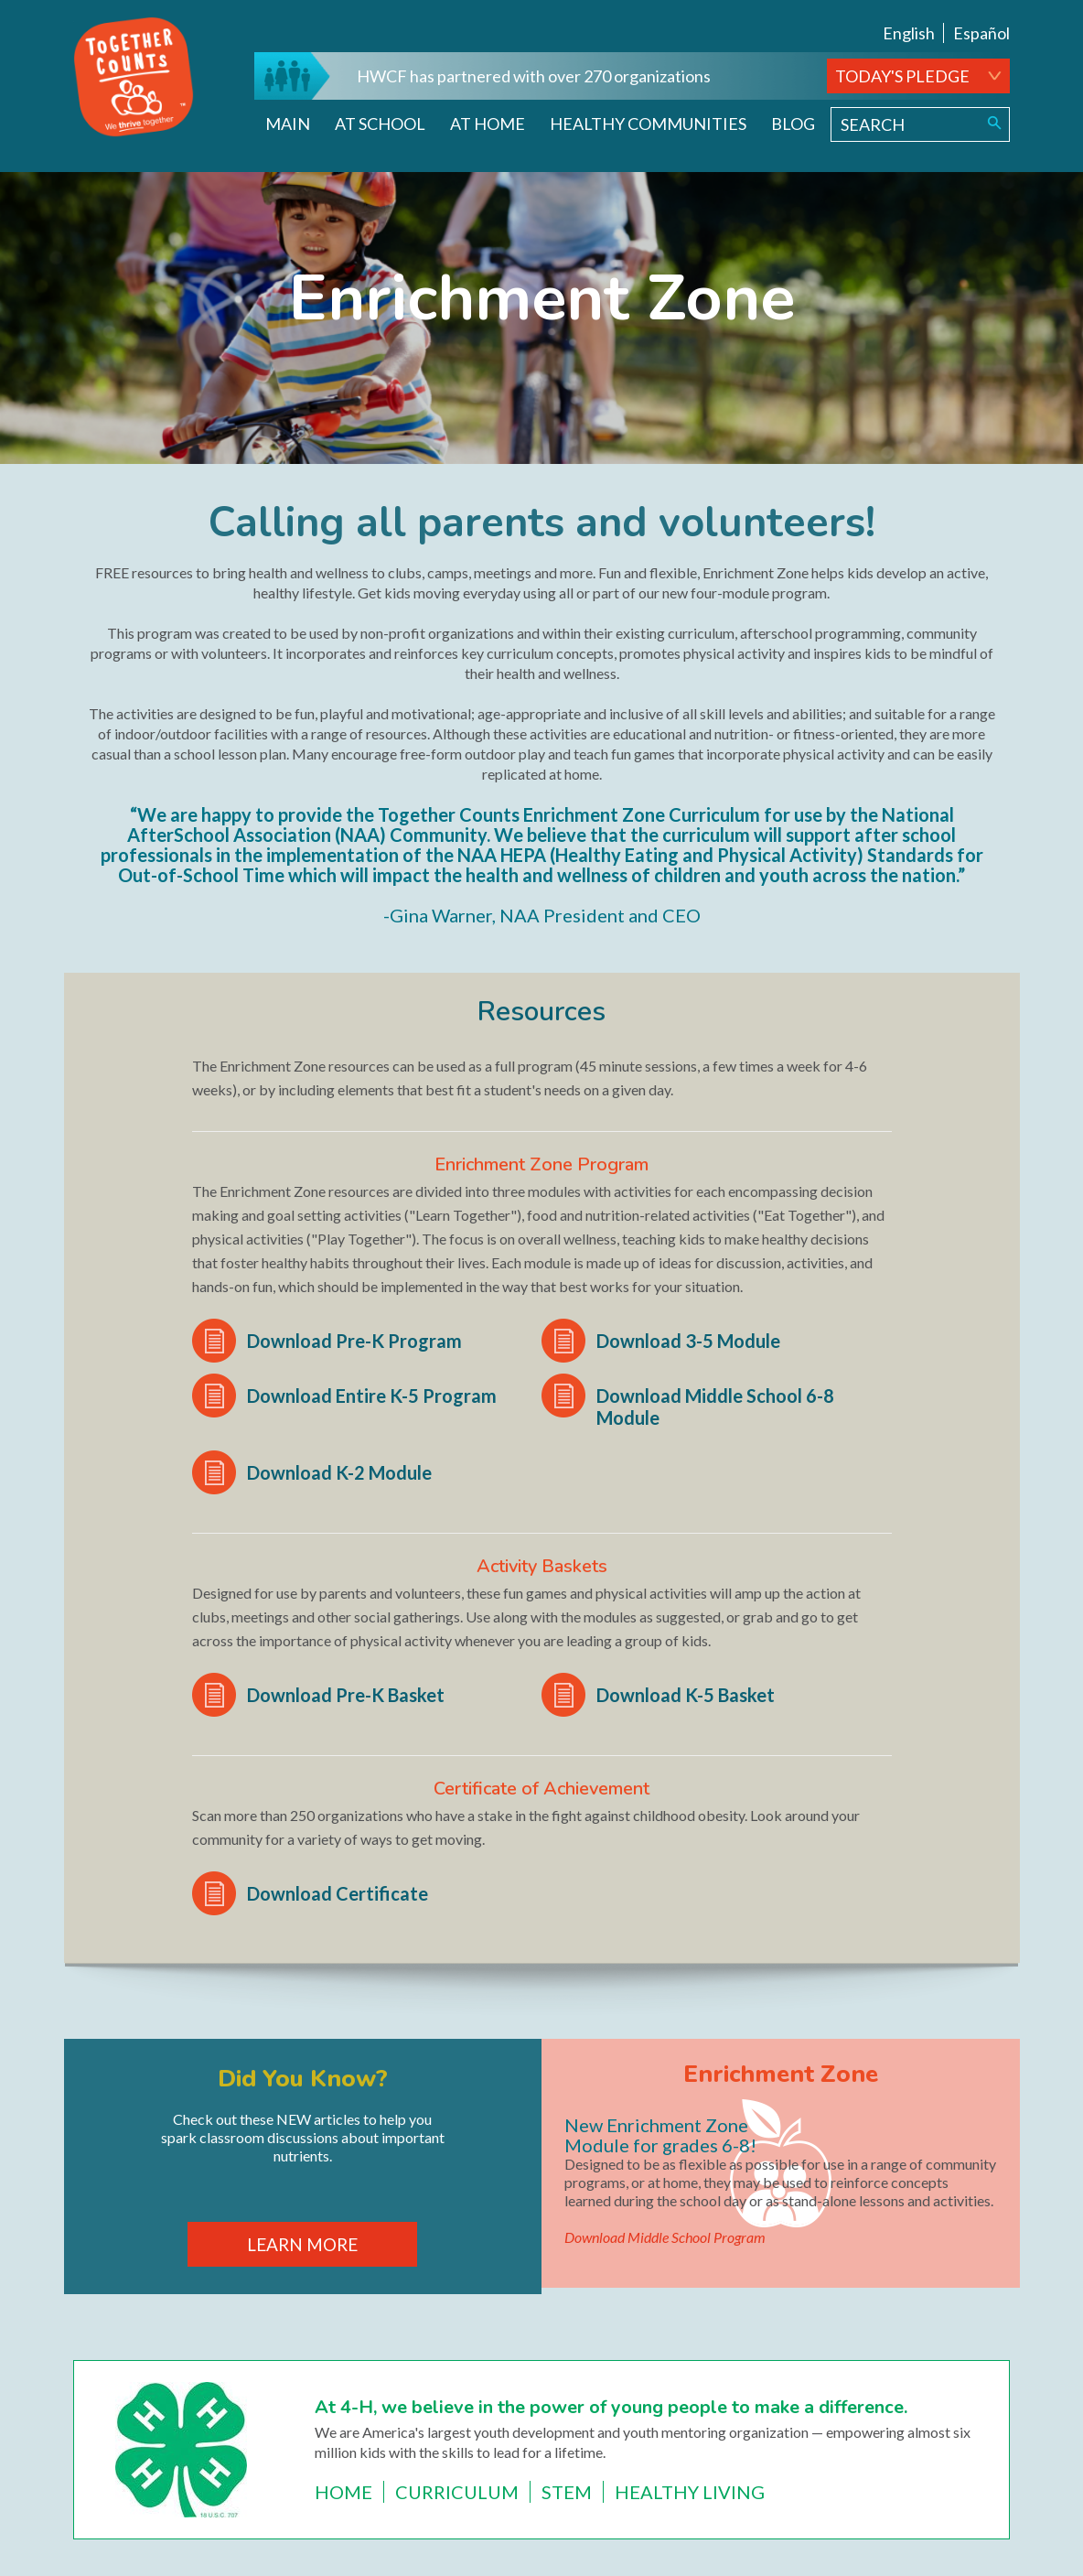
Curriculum (457, 2492)
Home (343, 2492)
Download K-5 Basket (685, 1695)
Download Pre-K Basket (346, 1695)
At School (380, 123)
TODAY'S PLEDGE (902, 76)
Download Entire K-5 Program (372, 1396)
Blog (793, 123)
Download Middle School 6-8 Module (715, 1406)
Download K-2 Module (339, 1472)
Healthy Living (690, 2492)
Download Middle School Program (665, 2237)
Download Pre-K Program (354, 1341)
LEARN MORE (302, 2244)
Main (287, 123)
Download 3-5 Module (688, 1341)
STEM (567, 2492)
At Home (487, 123)
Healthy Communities (648, 123)
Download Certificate (337, 1893)
